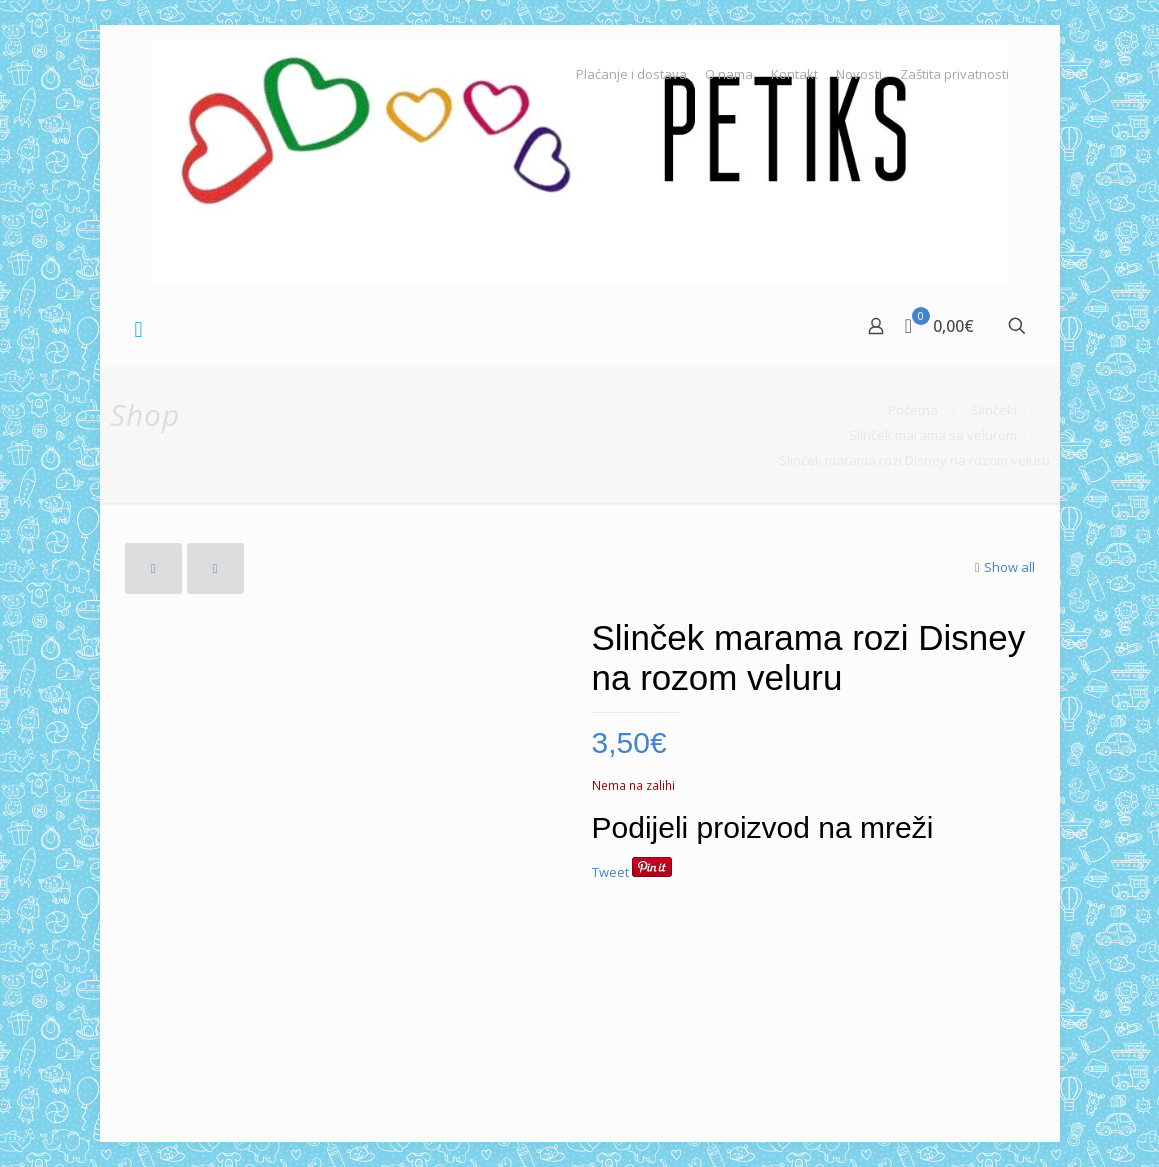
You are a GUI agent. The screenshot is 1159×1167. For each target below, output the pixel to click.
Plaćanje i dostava (631, 74)
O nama (729, 74)
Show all (1003, 567)
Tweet (610, 872)
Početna (913, 410)
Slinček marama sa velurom (933, 435)
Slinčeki (994, 410)
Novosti (859, 74)
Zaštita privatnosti (954, 74)
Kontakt (794, 74)
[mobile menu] (139, 328)
